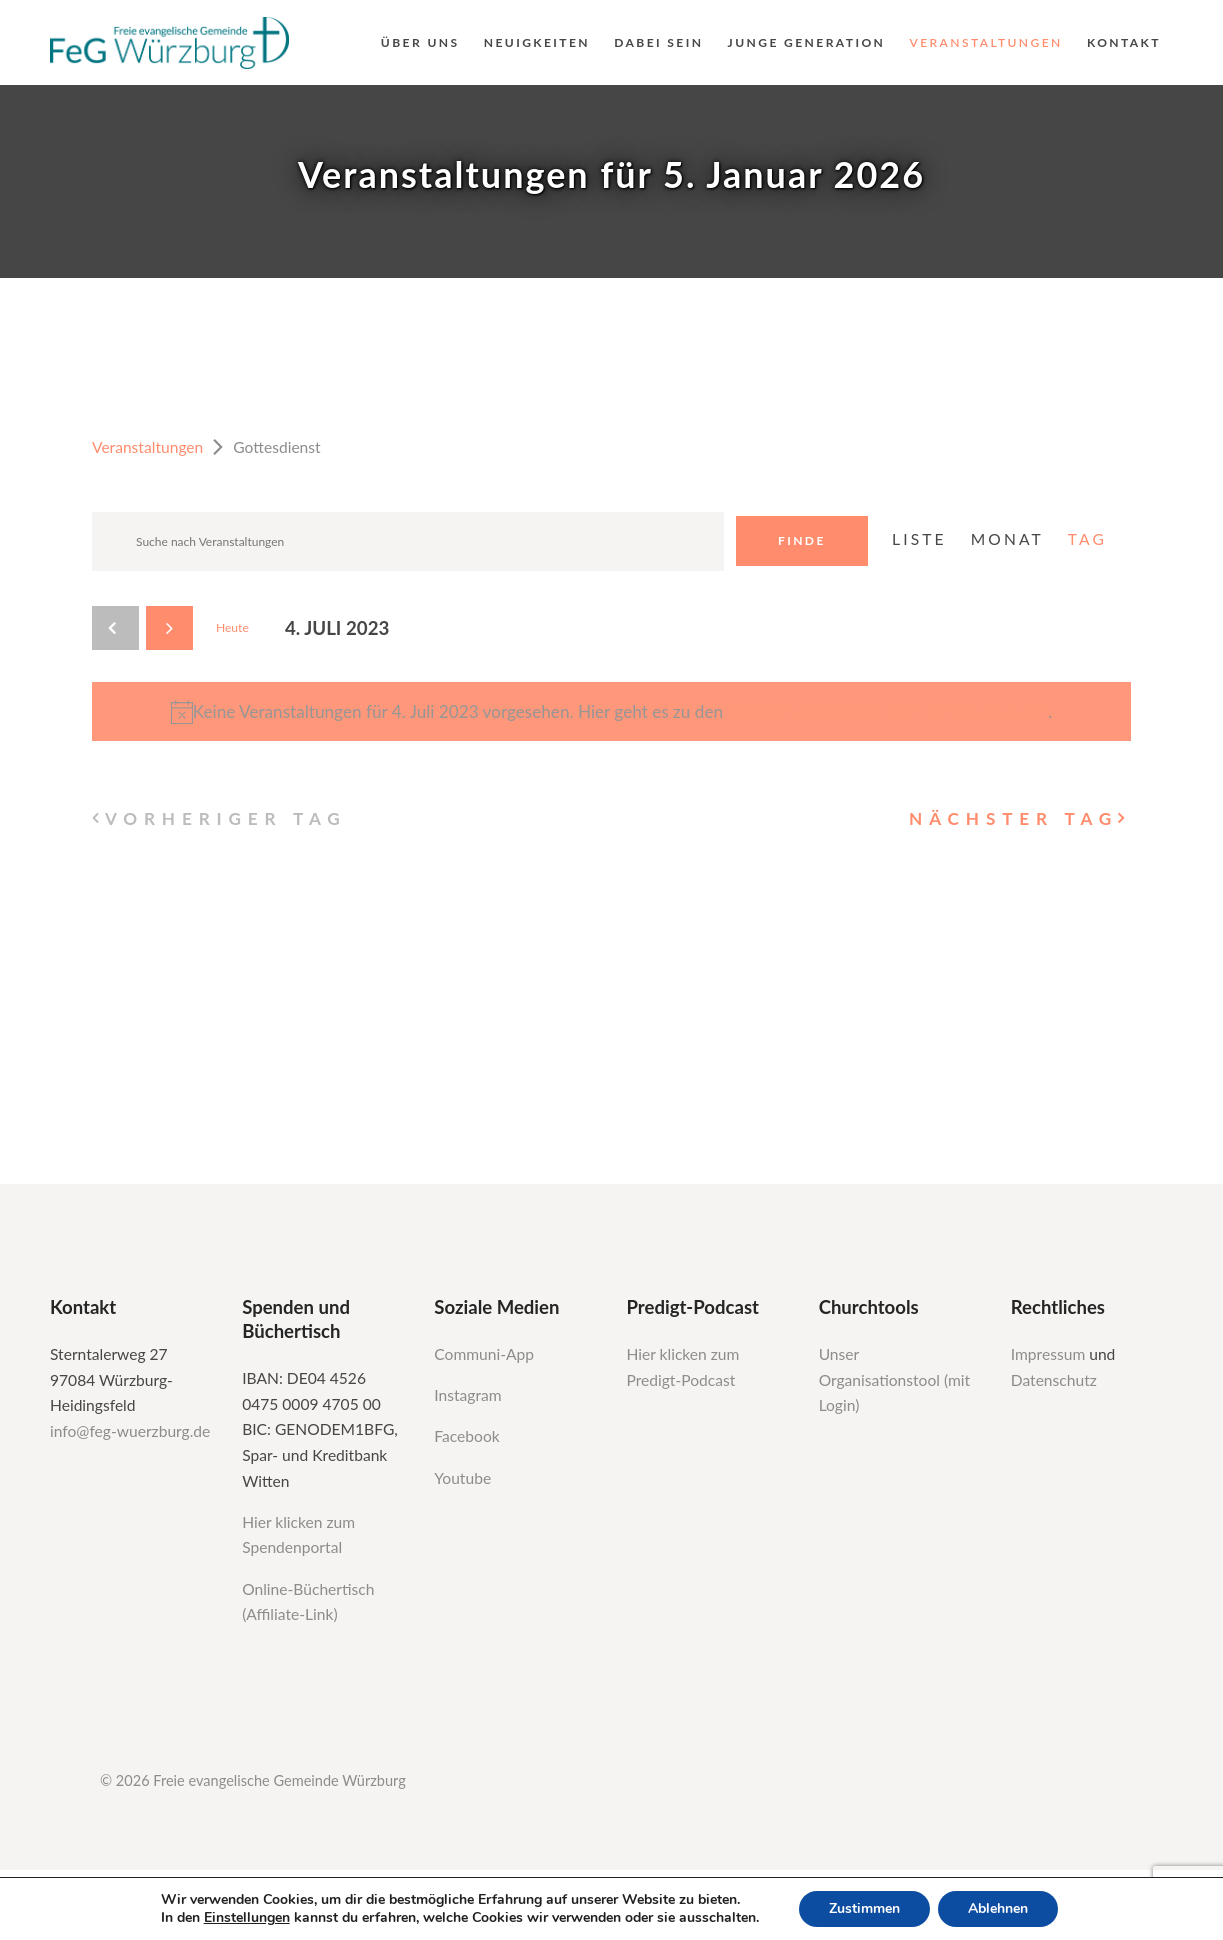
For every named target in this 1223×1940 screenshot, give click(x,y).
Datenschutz (1054, 1380)
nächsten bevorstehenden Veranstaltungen (887, 711)
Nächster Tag (1013, 818)
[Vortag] (115, 628)
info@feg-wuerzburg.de (130, 1431)
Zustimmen (864, 1908)
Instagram (469, 1395)
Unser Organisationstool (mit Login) (895, 1379)
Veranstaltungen (147, 447)
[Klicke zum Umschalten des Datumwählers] (337, 628)
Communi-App (484, 1354)
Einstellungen (247, 1918)
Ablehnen (998, 1908)
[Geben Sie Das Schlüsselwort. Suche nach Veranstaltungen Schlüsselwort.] (408, 541)
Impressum (1050, 1354)
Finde (802, 540)
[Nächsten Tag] (169, 628)
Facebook (466, 1436)
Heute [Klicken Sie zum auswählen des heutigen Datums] (232, 627)
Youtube (462, 1478)
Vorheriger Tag (226, 818)
